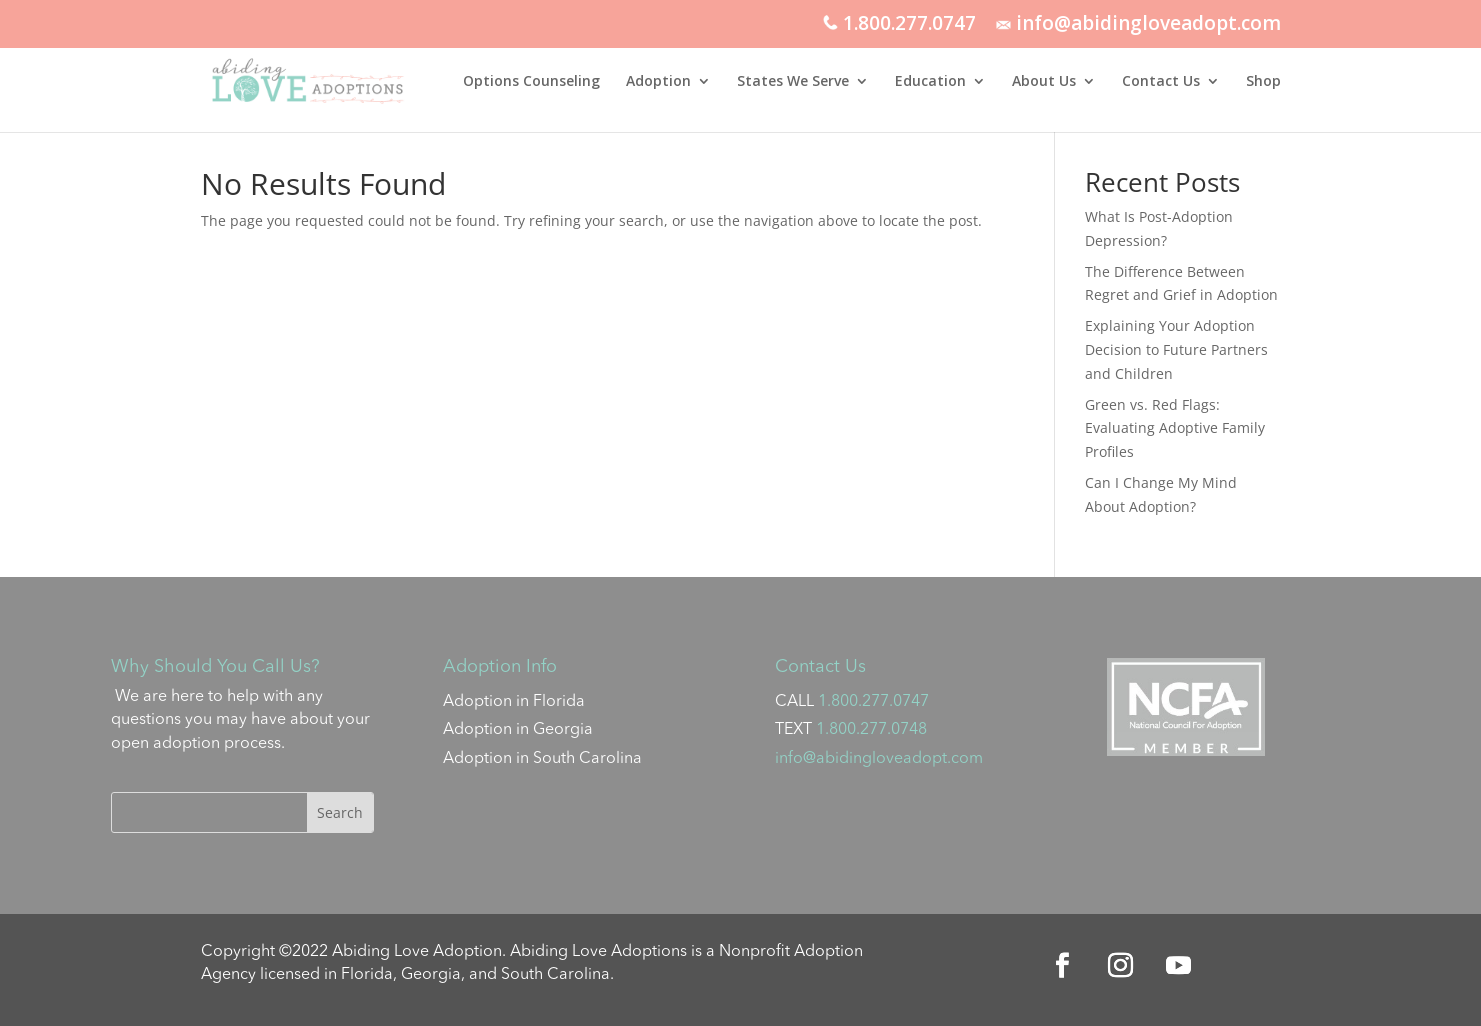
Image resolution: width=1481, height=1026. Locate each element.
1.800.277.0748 (871, 730)
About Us (1044, 82)
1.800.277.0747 (899, 25)
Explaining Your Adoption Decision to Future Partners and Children (1176, 349)
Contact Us (1161, 82)
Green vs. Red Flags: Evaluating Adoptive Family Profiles (1175, 428)
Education (930, 82)
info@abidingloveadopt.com (1138, 25)
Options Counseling (531, 82)
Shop (1263, 82)
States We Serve (793, 82)
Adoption (658, 82)
